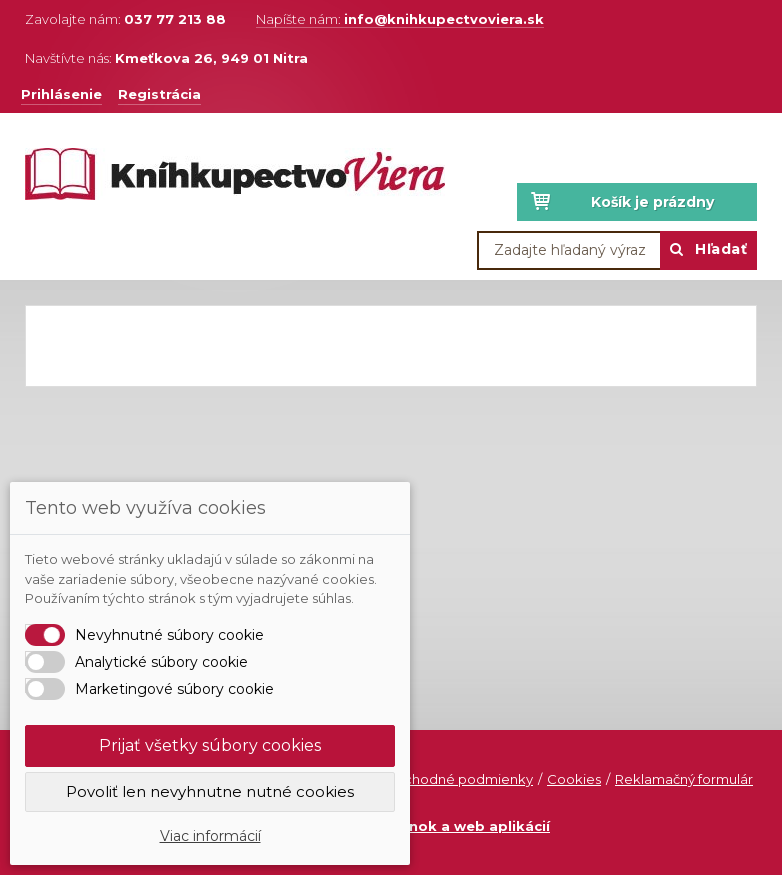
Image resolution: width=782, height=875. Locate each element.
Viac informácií (210, 836)
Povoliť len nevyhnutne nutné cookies (210, 791)
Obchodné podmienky (458, 779)
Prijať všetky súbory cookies (210, 745)
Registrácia (159, 94)
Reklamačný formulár (684, 779)
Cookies (574, 779)
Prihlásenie (61, 94)
